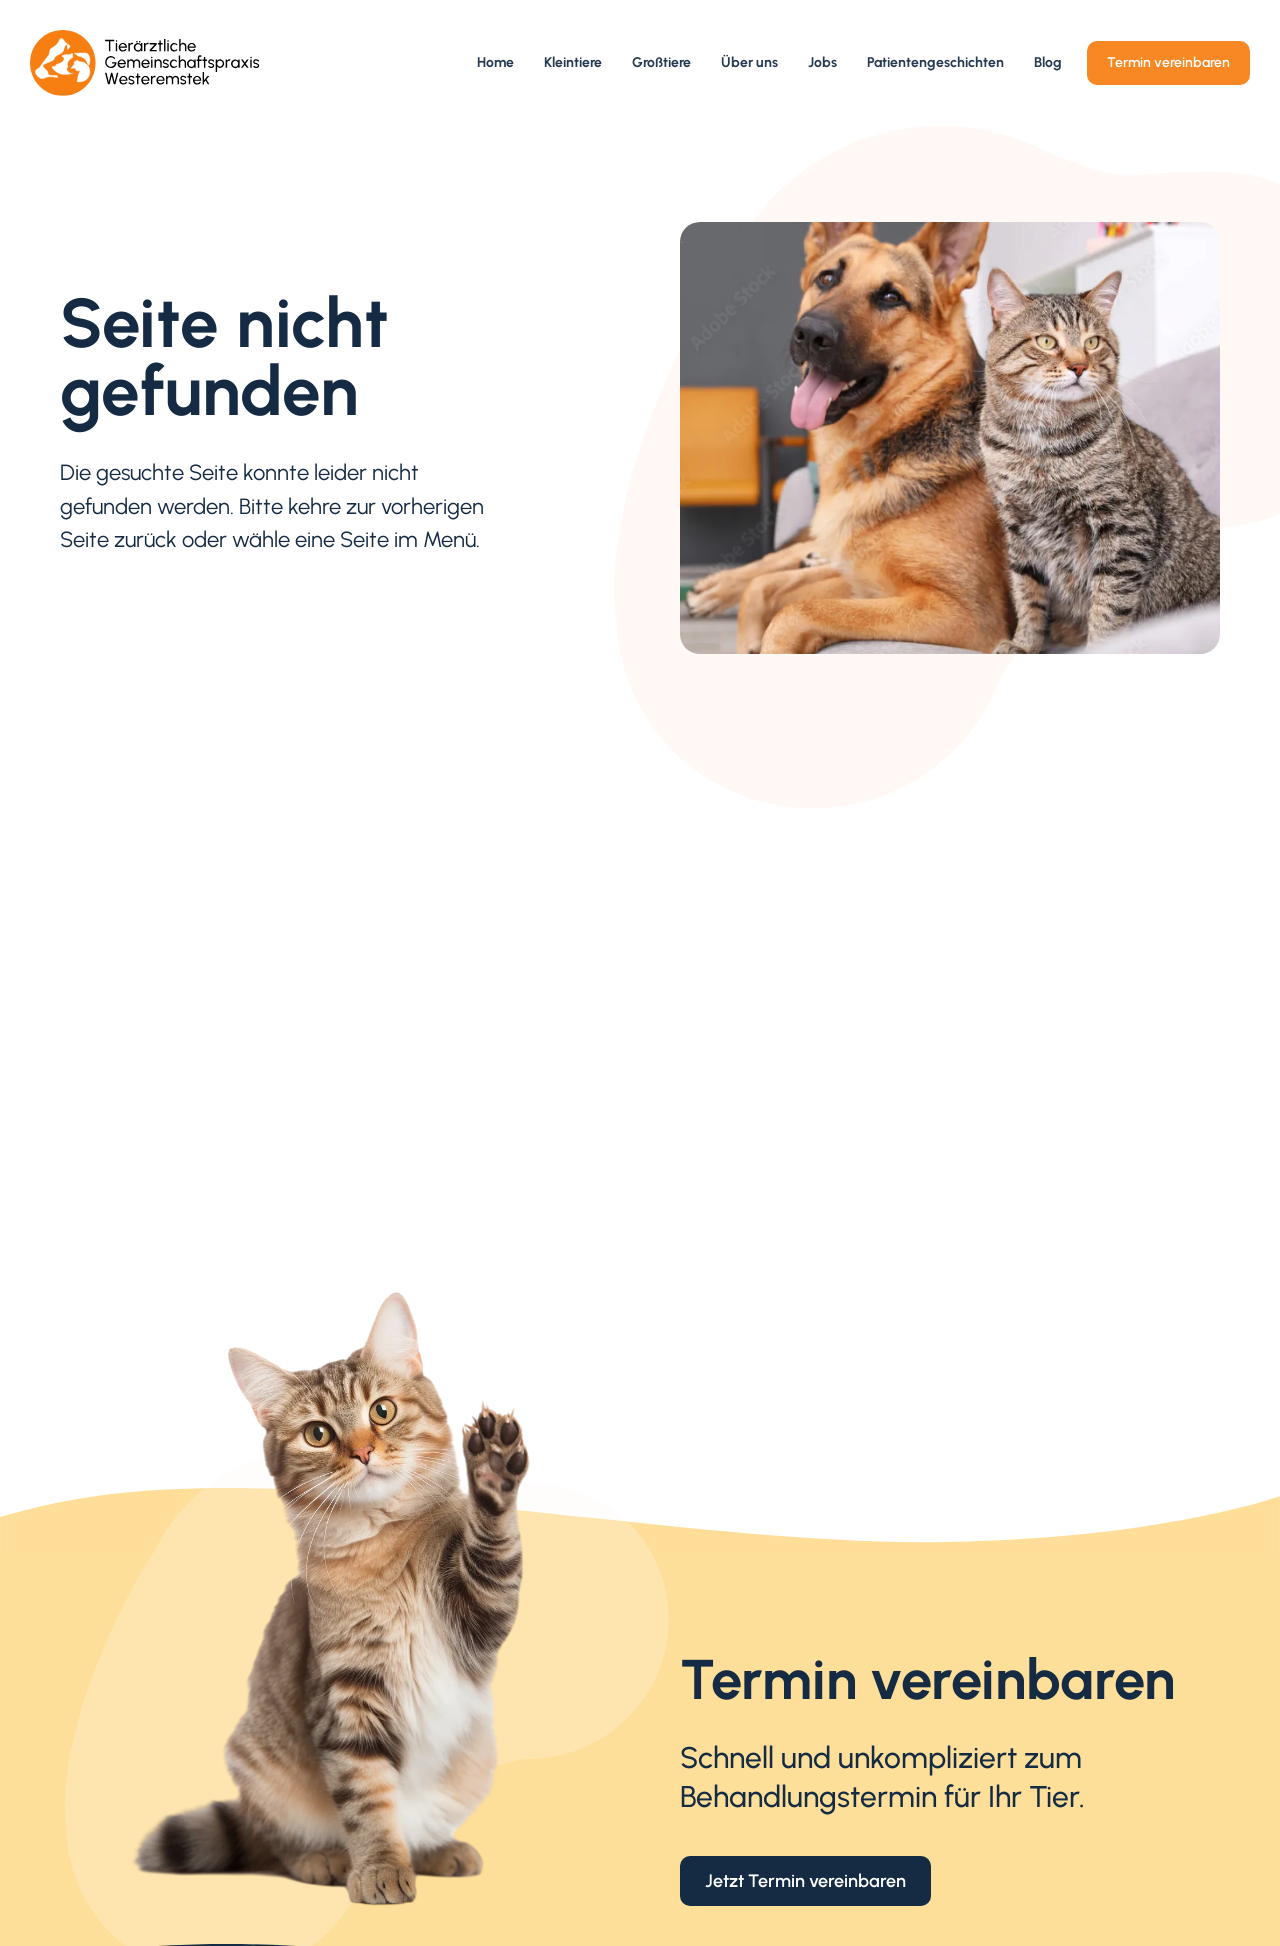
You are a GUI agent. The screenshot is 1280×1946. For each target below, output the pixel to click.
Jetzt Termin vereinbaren (805, 1880)
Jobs (822, 62)
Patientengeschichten (935, 62)
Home (495, 62)
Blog (1048, 62)
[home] (145, 63)
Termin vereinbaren (1168, 62)
